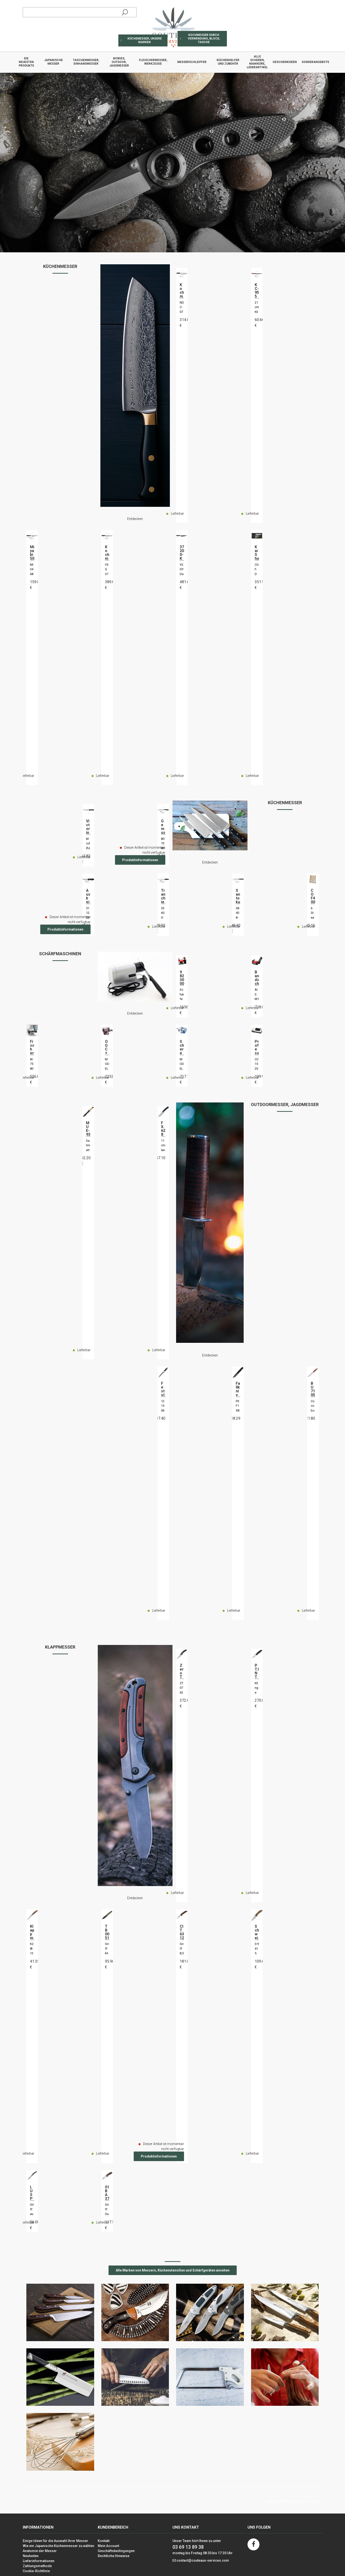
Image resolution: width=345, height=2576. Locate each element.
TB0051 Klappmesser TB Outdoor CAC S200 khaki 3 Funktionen (107, 1932)
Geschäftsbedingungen (116, 2551)
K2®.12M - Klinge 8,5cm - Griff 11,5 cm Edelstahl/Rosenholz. (32, 1949)
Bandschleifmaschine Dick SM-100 (257, 978)
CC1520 (257, 1063)
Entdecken (135, 519)
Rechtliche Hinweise (113, 2556)
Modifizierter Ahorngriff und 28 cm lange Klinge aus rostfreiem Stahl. (88, 844)
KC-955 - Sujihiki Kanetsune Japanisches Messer (257, 290)
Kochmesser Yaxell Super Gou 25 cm (107, 552)
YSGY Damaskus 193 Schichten (182, 569)
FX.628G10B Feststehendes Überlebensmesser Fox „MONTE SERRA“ (163, 1128)
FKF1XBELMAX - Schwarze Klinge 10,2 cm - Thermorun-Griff (238, 1406)
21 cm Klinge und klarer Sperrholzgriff (257, 307)
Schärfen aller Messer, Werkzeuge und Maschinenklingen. (182, 994)
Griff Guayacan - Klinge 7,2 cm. (107, 2209)
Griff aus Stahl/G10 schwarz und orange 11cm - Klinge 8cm (32, 2209)
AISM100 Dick (257, 994)
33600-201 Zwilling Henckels (163, 913)
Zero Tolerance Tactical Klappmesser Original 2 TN (182, 1671)
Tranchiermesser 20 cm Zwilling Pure (163, 896)
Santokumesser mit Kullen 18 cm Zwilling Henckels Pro (238, 896)
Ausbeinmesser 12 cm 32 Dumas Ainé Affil (88, 896)
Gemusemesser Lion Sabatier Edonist (163, 827)
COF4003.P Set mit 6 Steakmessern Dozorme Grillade (313, 896)
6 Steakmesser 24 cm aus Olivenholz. (313, 913)
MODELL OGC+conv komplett (107, 1064)
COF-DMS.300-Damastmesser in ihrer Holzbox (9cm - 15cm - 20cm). (257, 569)
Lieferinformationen (38, 2561)
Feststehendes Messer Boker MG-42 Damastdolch (163, 1389)
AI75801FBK (32, 1064)
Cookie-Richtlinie (36, 2571)
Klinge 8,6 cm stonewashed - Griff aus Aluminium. (257, 1688)
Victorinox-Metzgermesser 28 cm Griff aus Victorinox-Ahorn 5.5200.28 (88, 827)
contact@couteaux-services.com (203, 2560)
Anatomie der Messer (40, 2551)
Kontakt (103, 2541)
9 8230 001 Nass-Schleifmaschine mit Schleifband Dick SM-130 (182, 978)
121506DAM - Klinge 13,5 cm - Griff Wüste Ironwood (163, 1406)
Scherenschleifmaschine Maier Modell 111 (182, 1047)
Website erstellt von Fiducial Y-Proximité (292, 2501)
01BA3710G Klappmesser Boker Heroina (107, 2193)
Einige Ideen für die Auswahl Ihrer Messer (55, 2541)
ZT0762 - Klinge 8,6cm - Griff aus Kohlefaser (182, 1688)
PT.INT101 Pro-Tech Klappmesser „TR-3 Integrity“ (257, 1671)
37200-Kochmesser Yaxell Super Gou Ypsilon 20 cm (182, 552)
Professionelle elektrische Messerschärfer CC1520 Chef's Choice (257, 1047)
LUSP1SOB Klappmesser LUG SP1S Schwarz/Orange (32, 2193)
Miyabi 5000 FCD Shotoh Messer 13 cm (32, 552)
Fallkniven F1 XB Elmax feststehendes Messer (238, 1389)
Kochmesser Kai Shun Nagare (182, 290)
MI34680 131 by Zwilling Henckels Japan (32, 569)
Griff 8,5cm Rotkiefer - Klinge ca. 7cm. (182, 1949)
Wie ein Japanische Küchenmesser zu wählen (58, 2546)
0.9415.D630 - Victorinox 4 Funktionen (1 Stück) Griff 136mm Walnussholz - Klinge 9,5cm (257, 1949)
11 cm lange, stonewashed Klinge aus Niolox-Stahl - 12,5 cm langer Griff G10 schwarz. (163, 1145)
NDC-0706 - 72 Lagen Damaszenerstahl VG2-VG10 (182, 307)
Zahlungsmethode (37, 2566)
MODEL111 (182, 1064)
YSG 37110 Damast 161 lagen (107, 569)
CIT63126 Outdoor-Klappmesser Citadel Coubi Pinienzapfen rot (182, 1932)
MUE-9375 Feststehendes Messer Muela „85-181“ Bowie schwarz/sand (88, 1128)
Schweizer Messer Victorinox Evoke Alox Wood (257, 1932)
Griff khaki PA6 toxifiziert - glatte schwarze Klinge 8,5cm (107, 1949)
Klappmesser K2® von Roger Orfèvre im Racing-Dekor (32, 1932)
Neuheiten (31, 2556)
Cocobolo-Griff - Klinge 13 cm (313, 1406)
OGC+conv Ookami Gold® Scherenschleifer (107, 1047)
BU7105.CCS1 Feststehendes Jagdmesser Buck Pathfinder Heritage (313, 1389)
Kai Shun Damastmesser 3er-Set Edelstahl (257, 552)
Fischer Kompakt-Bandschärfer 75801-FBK (32, 1047)
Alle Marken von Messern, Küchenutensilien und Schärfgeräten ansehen (173, 2270)
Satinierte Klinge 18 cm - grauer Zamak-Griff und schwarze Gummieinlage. (88, 1145)
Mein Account (108, 2546)
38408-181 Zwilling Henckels (238, 913)
